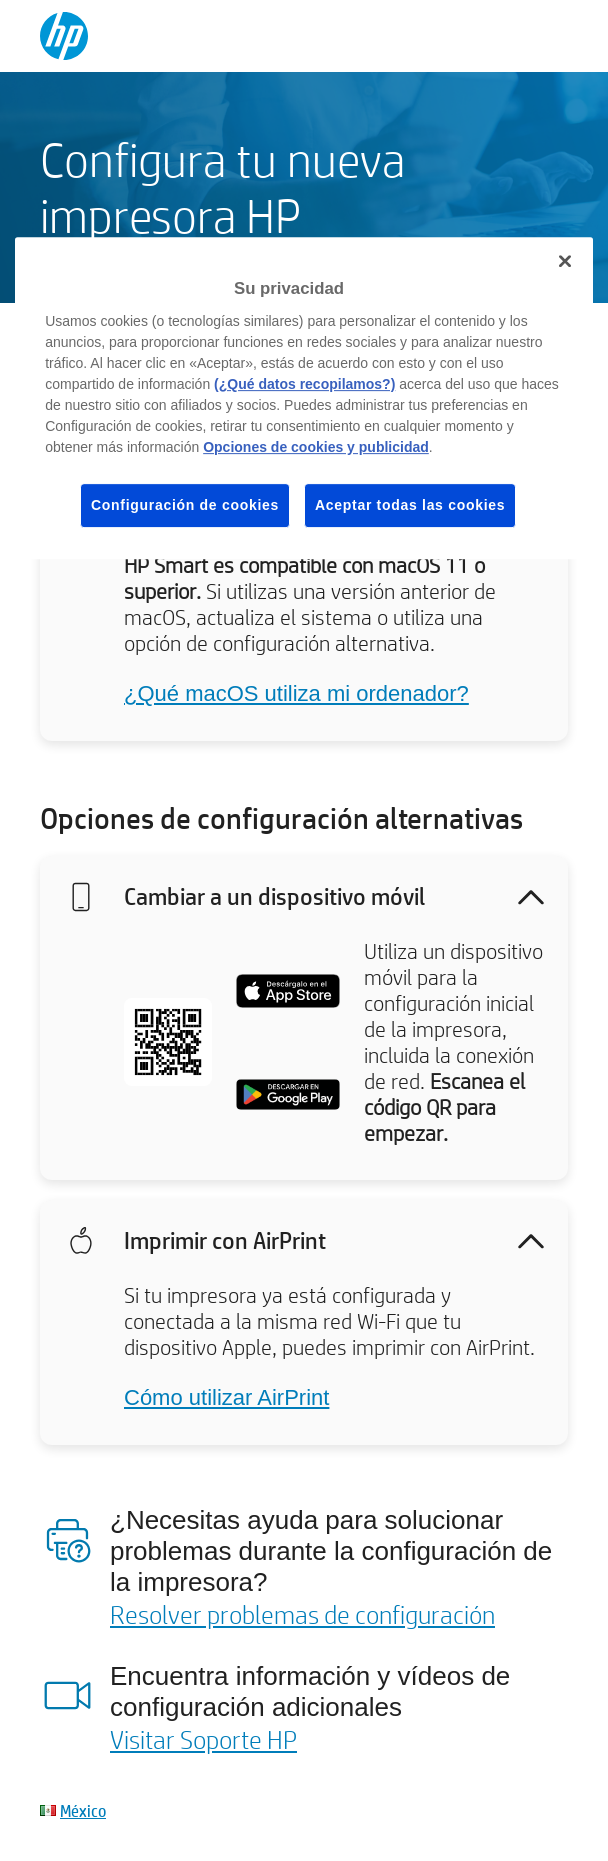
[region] (304, 398)
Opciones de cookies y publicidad (316, 447)
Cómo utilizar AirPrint (226, 1397)
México (83, 1810)
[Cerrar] (565, 261)
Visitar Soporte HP (203, 1739)
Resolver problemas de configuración (302, 1614)
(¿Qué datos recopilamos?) (304, 384)
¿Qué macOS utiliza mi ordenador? (296, 693)
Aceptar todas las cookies (410, 505)
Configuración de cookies (185, 505)
